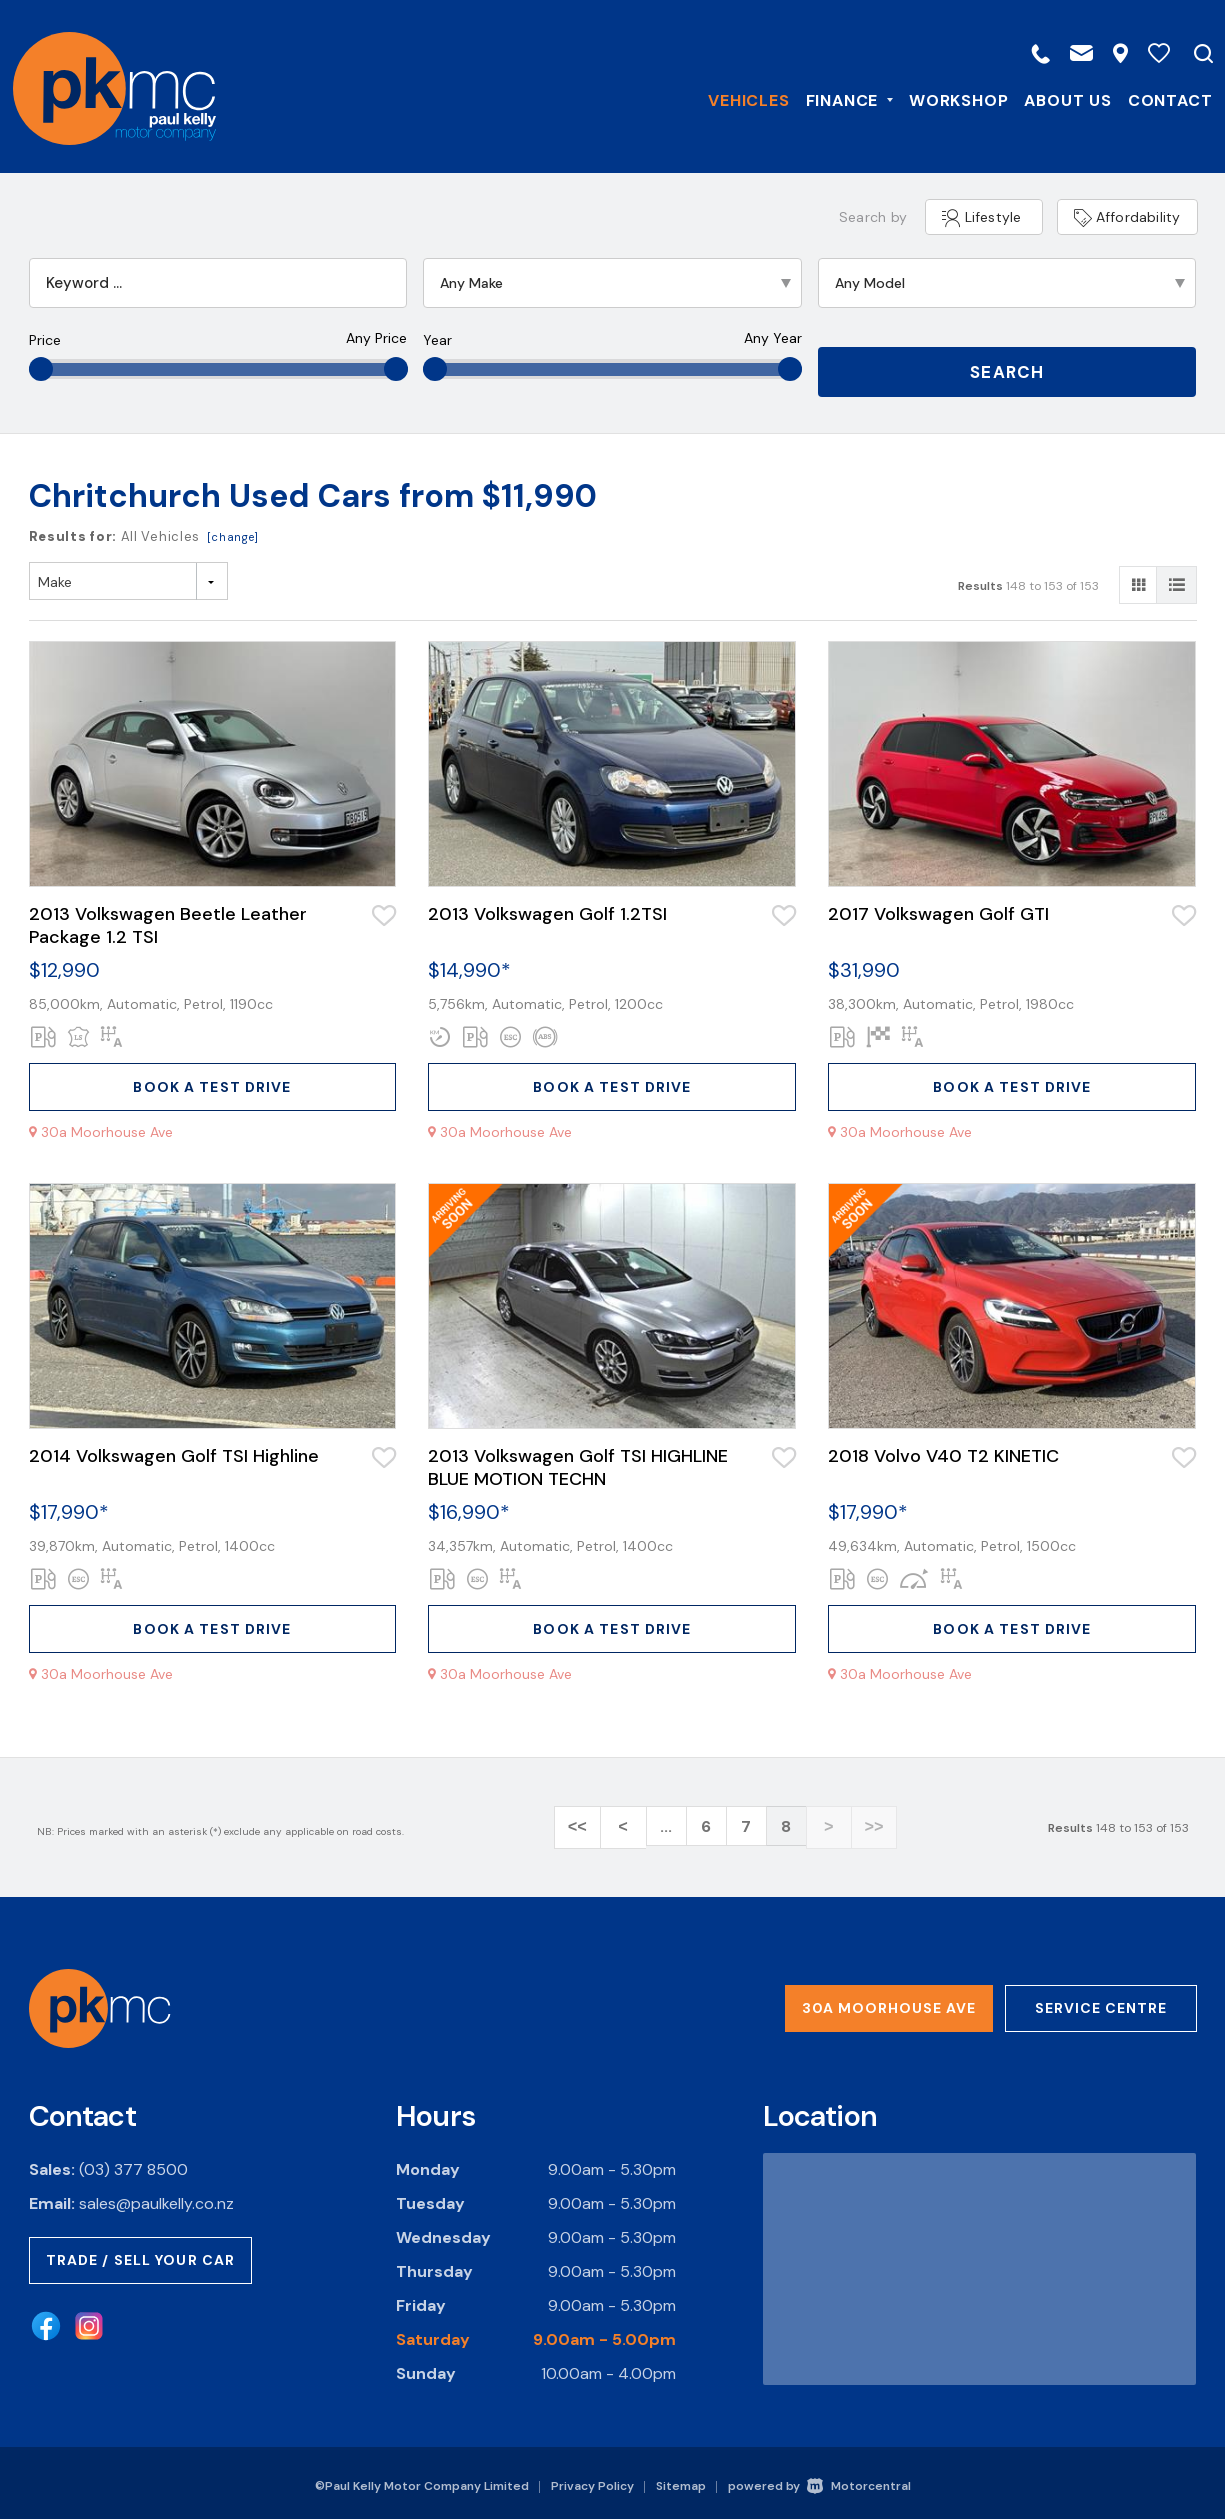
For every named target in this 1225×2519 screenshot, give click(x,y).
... (666, 1825)
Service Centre (1101, 2004)
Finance (845, 98)
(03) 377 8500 (133, 2164)
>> (865, 1826)
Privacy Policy (592, 2481)
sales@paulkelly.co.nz (156, 2198)
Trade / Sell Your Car (141, 2255)
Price (45, 340)
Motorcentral (859, 2481)
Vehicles (745, 98)
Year (437, 340)
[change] (233, 535)
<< (585, 1826)
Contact (1166, 98)
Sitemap (681, 2481)
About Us (1064, 98)
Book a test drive (212, 1085)
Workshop (955, 98)
